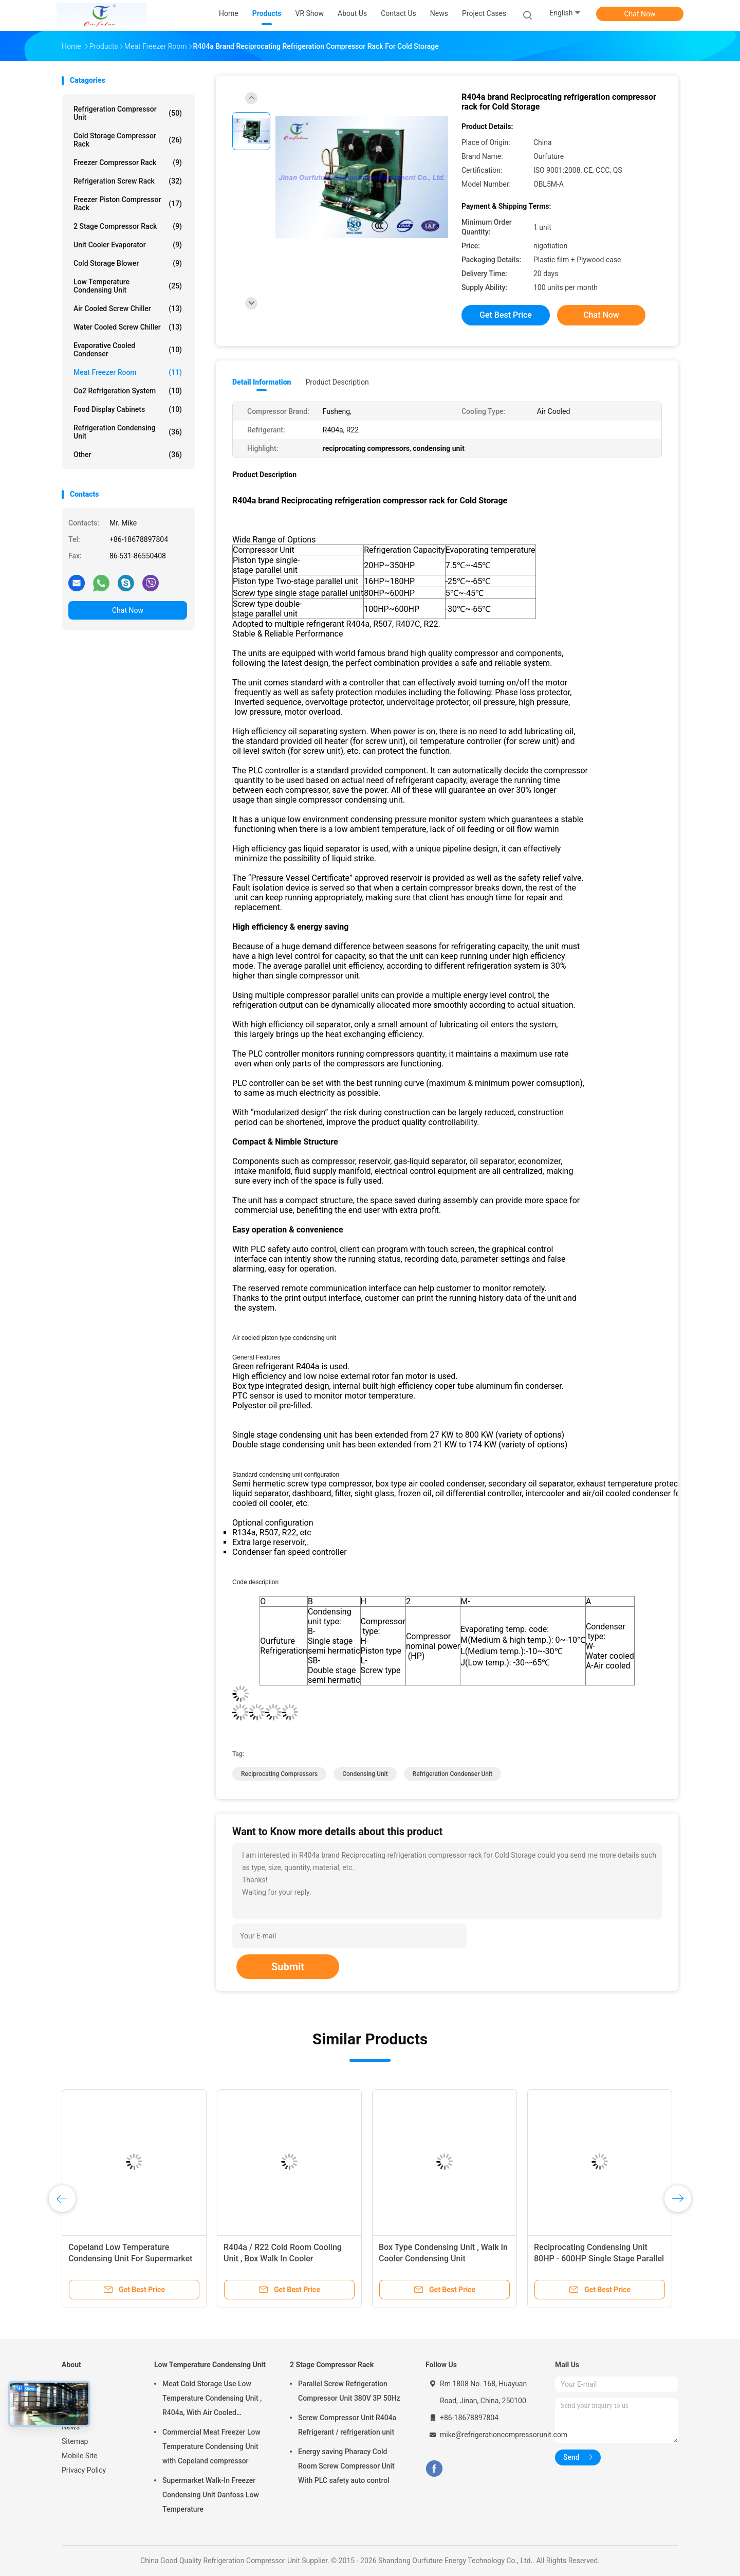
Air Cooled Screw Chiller (127, 308)
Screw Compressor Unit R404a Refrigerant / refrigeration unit (347, 2425)
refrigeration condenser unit (452, 1773)
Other (127, 454)
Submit (287, 1967)
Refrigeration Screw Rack (127, 181)
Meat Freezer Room (127, 372)
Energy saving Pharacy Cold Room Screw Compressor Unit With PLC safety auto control (346, 2465)
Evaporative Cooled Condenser (127, 349)
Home (71, 2384)
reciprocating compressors (279, 1773)
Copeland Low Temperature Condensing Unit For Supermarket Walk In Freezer (130, 2258)
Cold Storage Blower (127, 263)
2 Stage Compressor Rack (127, 226)
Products (76, 2398)
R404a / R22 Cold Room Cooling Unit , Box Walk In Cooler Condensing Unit (283, 2258)
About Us (76, 2412)
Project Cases (484, 13)
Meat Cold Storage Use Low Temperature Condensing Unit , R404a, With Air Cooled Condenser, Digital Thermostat (212, 2400)
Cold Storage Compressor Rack (127, 140)
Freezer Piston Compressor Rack (127, 203)
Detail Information (261, 382)
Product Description (336, 382)
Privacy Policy (84, 2470)
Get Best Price (505, 315)
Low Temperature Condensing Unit (127, 286)
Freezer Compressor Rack (127, 162)
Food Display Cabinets (127, 409)
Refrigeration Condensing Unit (127, 432)
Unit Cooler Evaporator (127, 245)
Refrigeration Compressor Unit (127, 113)
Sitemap (75, 2441)
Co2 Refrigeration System (127, 391)
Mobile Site (80, 2456)
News (71, 2427)
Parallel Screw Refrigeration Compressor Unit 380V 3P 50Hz (349, 2391)
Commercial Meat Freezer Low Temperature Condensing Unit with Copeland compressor (211, 2446)
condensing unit (364, 1773)
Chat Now (640, 14)
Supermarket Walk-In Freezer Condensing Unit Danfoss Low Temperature (210, 2494)
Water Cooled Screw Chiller (127, 327)
